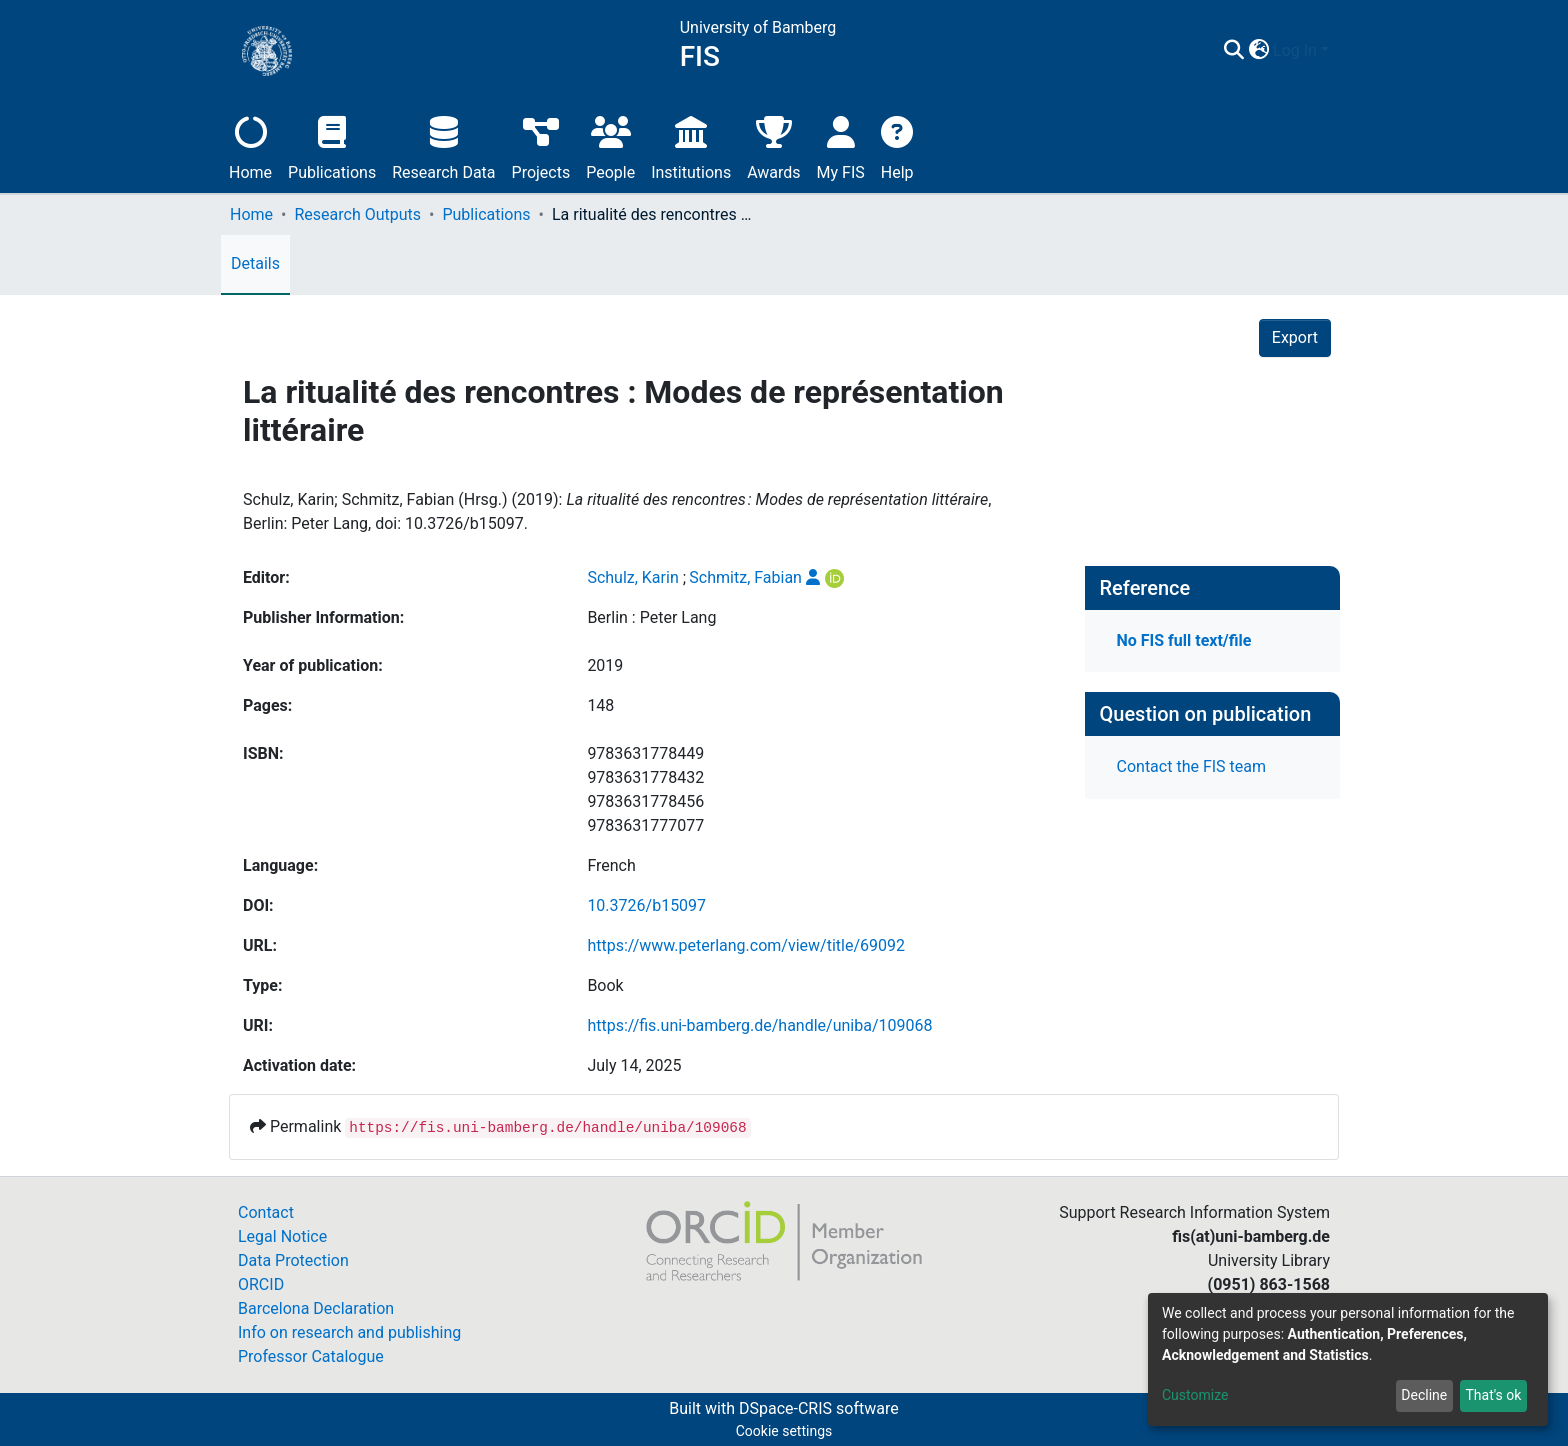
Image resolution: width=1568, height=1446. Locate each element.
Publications (332, 145)
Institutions (691, 145)
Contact (266, 1212)
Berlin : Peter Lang (651, 617)
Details (255, 263)
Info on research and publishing (349, 1332)
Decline (1424, 1395)
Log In (1295, 50)
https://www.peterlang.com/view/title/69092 (746, 945)
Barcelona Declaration (316, 1308)
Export (1295, 337)
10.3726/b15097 (646, 905)
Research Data (443, 145)
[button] (1258, 51)
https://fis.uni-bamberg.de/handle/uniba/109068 (759, 1025)
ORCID (261, 1284)
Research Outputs (357, 214)
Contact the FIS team (1192, 766)
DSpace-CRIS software (819, 1408)
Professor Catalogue (311, 1356)
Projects (541, 145)
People (610, 145)
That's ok (1493, 1395)
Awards (773, 145)
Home (250, 145)
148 (600, 705)
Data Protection (293, 1260)
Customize (1195, 1395)
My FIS (841, 145)
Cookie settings (784, 1431)
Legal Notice (282, 1236)
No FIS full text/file (1184, 640)
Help (897, 145)
